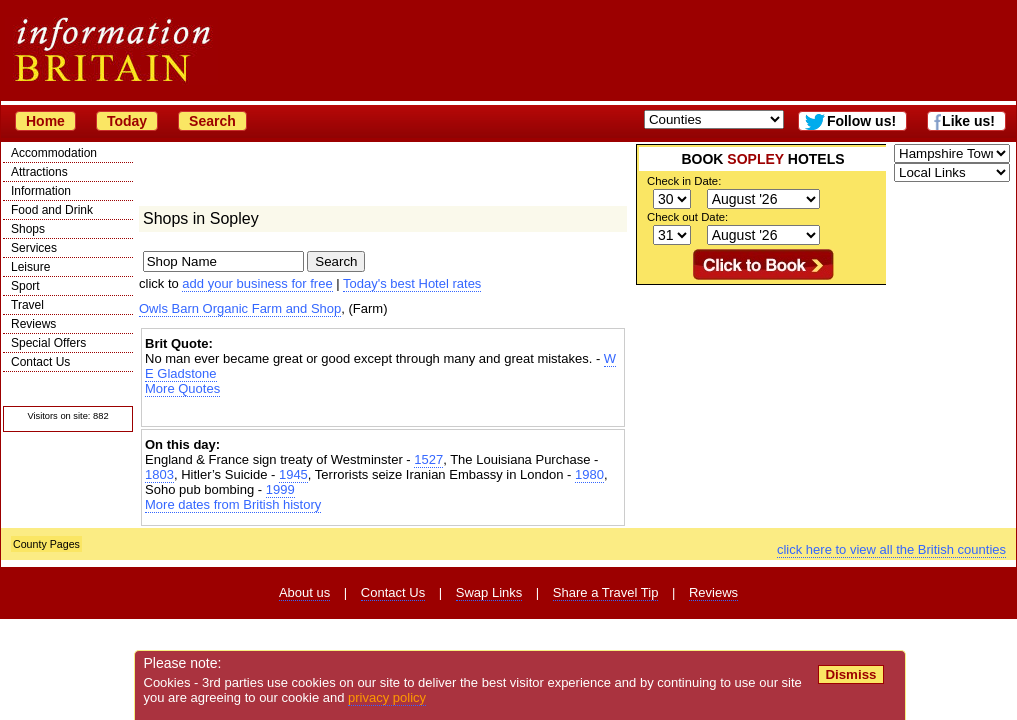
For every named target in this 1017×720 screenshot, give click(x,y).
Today (127, 121)
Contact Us (40, 362)
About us (304, 592)
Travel (27, 305)
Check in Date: (684, 181)
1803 (159, 474)
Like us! (968, 121)
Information (41, 191)
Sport (25, 286)
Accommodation (54, 153)
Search (212, 121)
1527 (428, 459)
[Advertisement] (383, 413)
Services (34, 248)
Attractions (39, 172)
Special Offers (48, 343)
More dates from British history (233, 504)
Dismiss (850, 674)
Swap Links (489, 592)
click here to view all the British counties (891, 549)
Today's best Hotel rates (412, 283)
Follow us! (861, 121)
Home (45, 121)
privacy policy (387, 697)
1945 (293, 474)
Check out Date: (687, 217)
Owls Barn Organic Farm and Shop (240, 308)
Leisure (30, 267)
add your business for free (257, 283)
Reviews (33, 324)
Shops (28, 229)
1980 (589, 474)
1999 (280, 489)
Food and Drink (52, 210)
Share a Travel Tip (606, 592)
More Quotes (182, 388)
